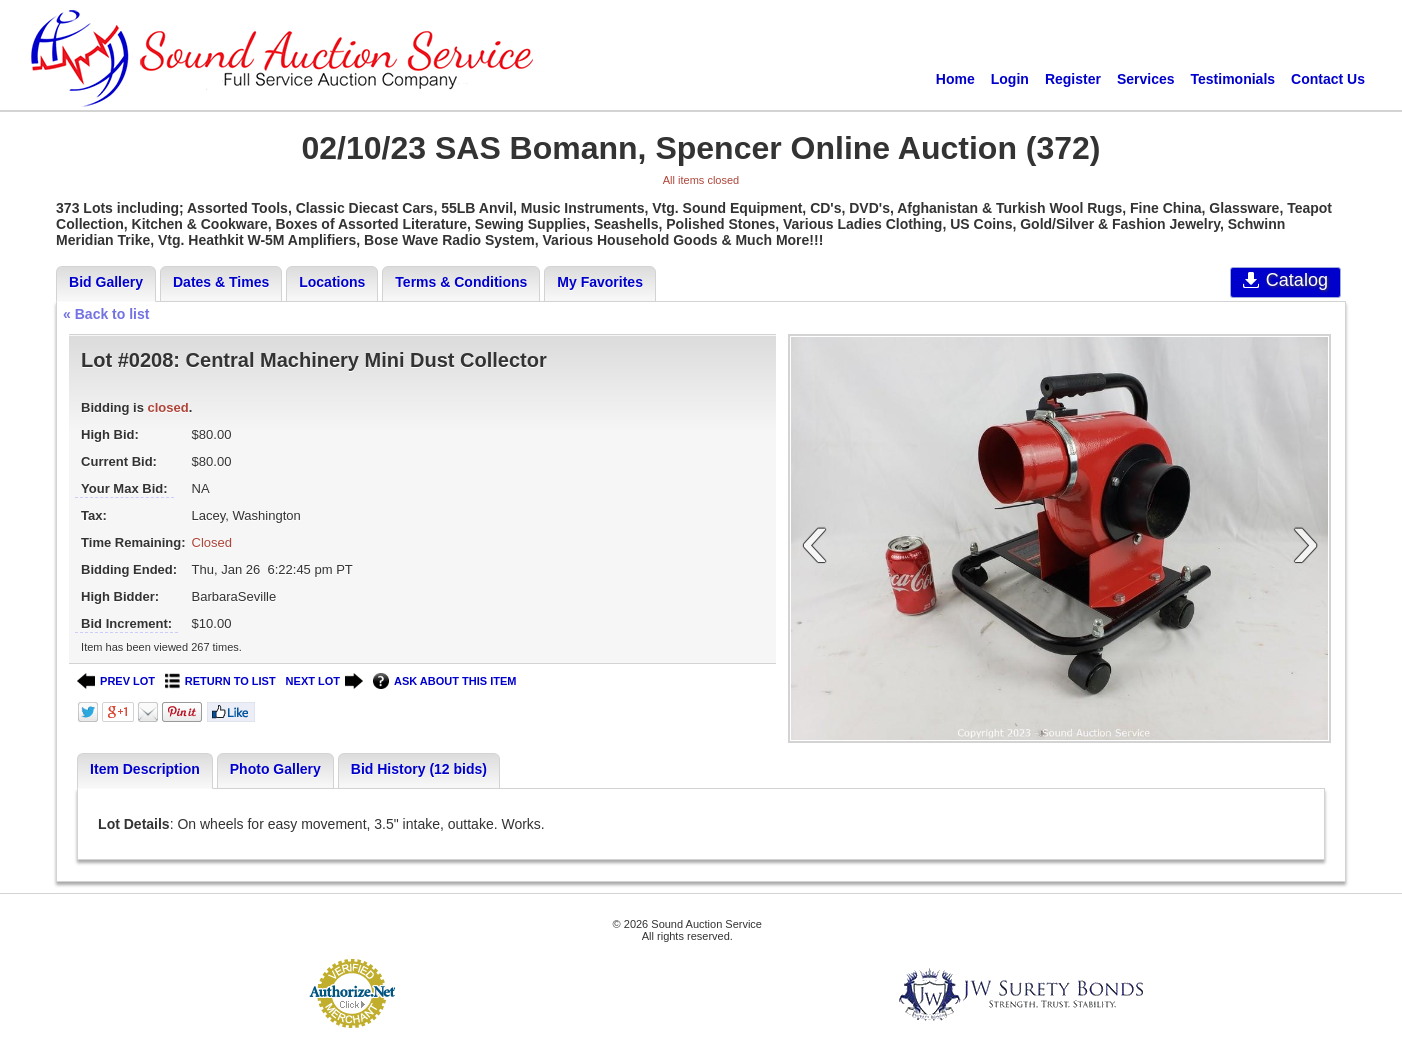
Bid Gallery (106, 282)
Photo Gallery (275, 769)
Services (1146, 79)
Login (1010, 79)
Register (1073, 79)
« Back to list (106, 314)
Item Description (145, 769)
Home (955, 79)
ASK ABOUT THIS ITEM (444, 681)
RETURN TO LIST (220, 681)
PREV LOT (116, 681)
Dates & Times (221, 282)
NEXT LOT (324, 681)
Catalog (1285, 280)
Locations (332, 282)
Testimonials (1233, 79)
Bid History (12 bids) (419, 769)
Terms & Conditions (461, 282)
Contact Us (1328, 79)
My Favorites (600, 282)
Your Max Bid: (124, 488)
